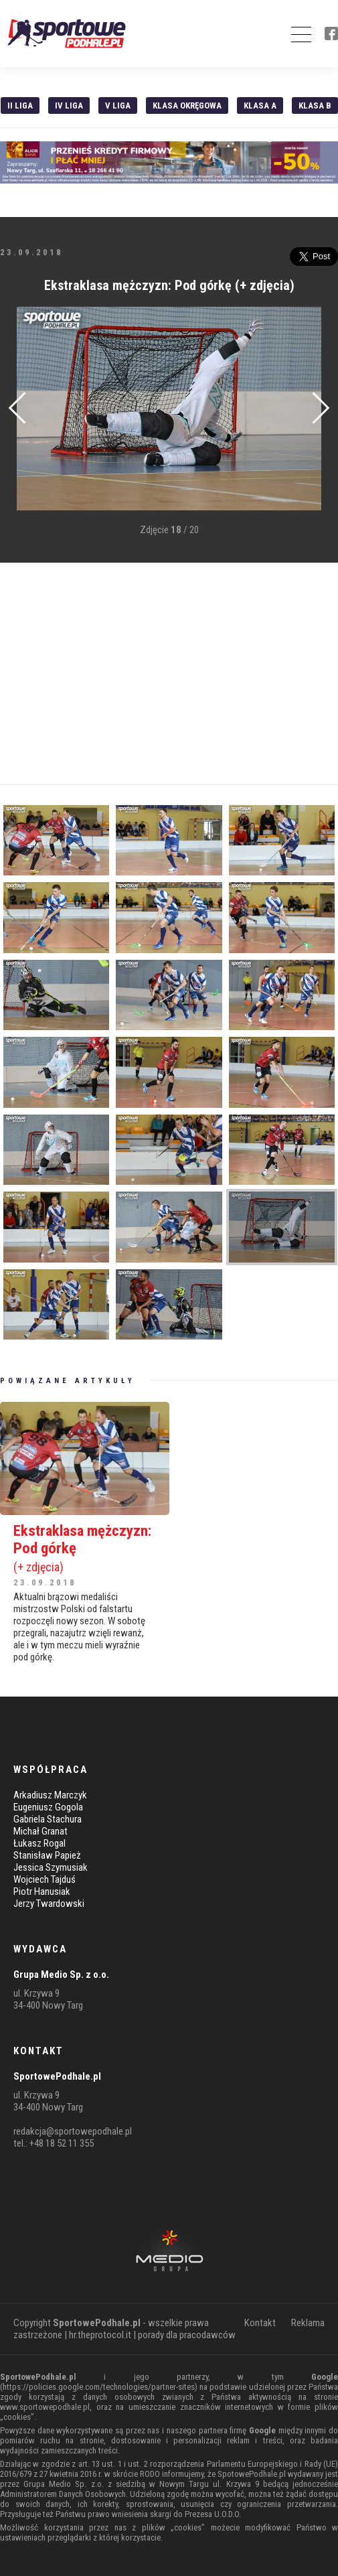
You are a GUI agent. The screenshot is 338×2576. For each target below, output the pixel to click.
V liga (118, 105)
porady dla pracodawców (187, 2335)
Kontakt (260, 2323)
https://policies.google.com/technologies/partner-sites (99, 2387)
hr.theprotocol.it (100, 2335)
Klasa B (315, 105)
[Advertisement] (169, 674)
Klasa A (260, 105)
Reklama (308, 2323)
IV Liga (69, 105)
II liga (20, 105)
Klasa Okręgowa (187, 105)
